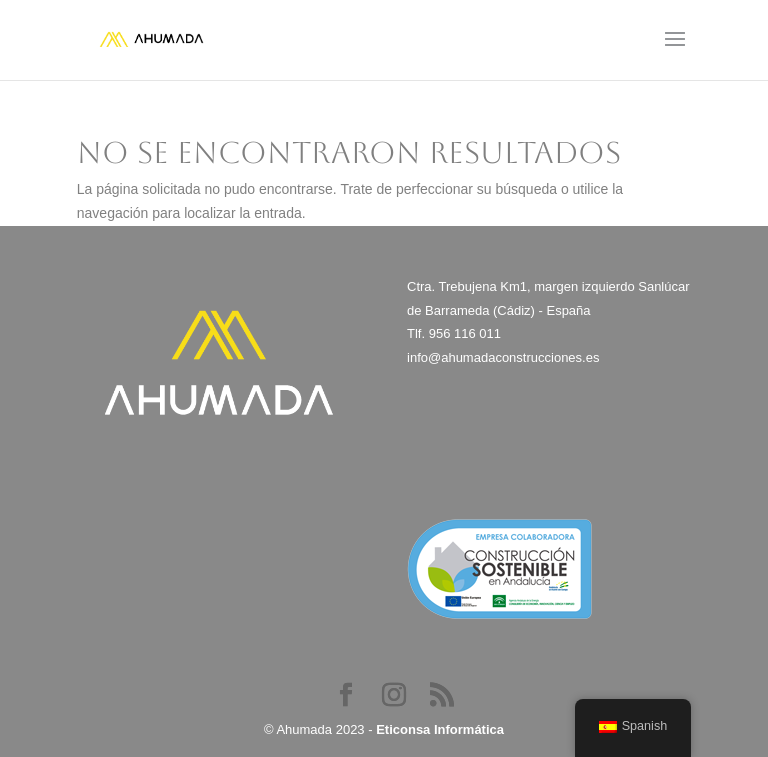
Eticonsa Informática (440, 729)
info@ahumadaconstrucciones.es (503, 357)
